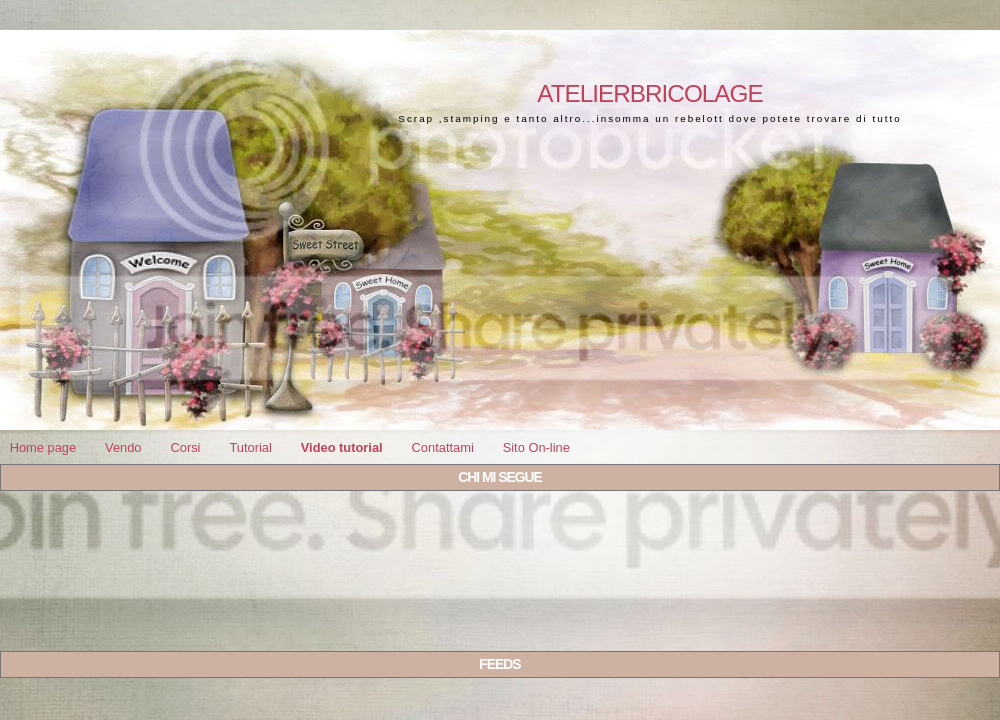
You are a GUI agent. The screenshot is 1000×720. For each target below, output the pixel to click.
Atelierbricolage (649, 93)
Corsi (185, 447)
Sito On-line (536, 447)
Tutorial (250, 447)
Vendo (123, 447)
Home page (43, 447)
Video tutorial (342, 447)
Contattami (443, 447)
